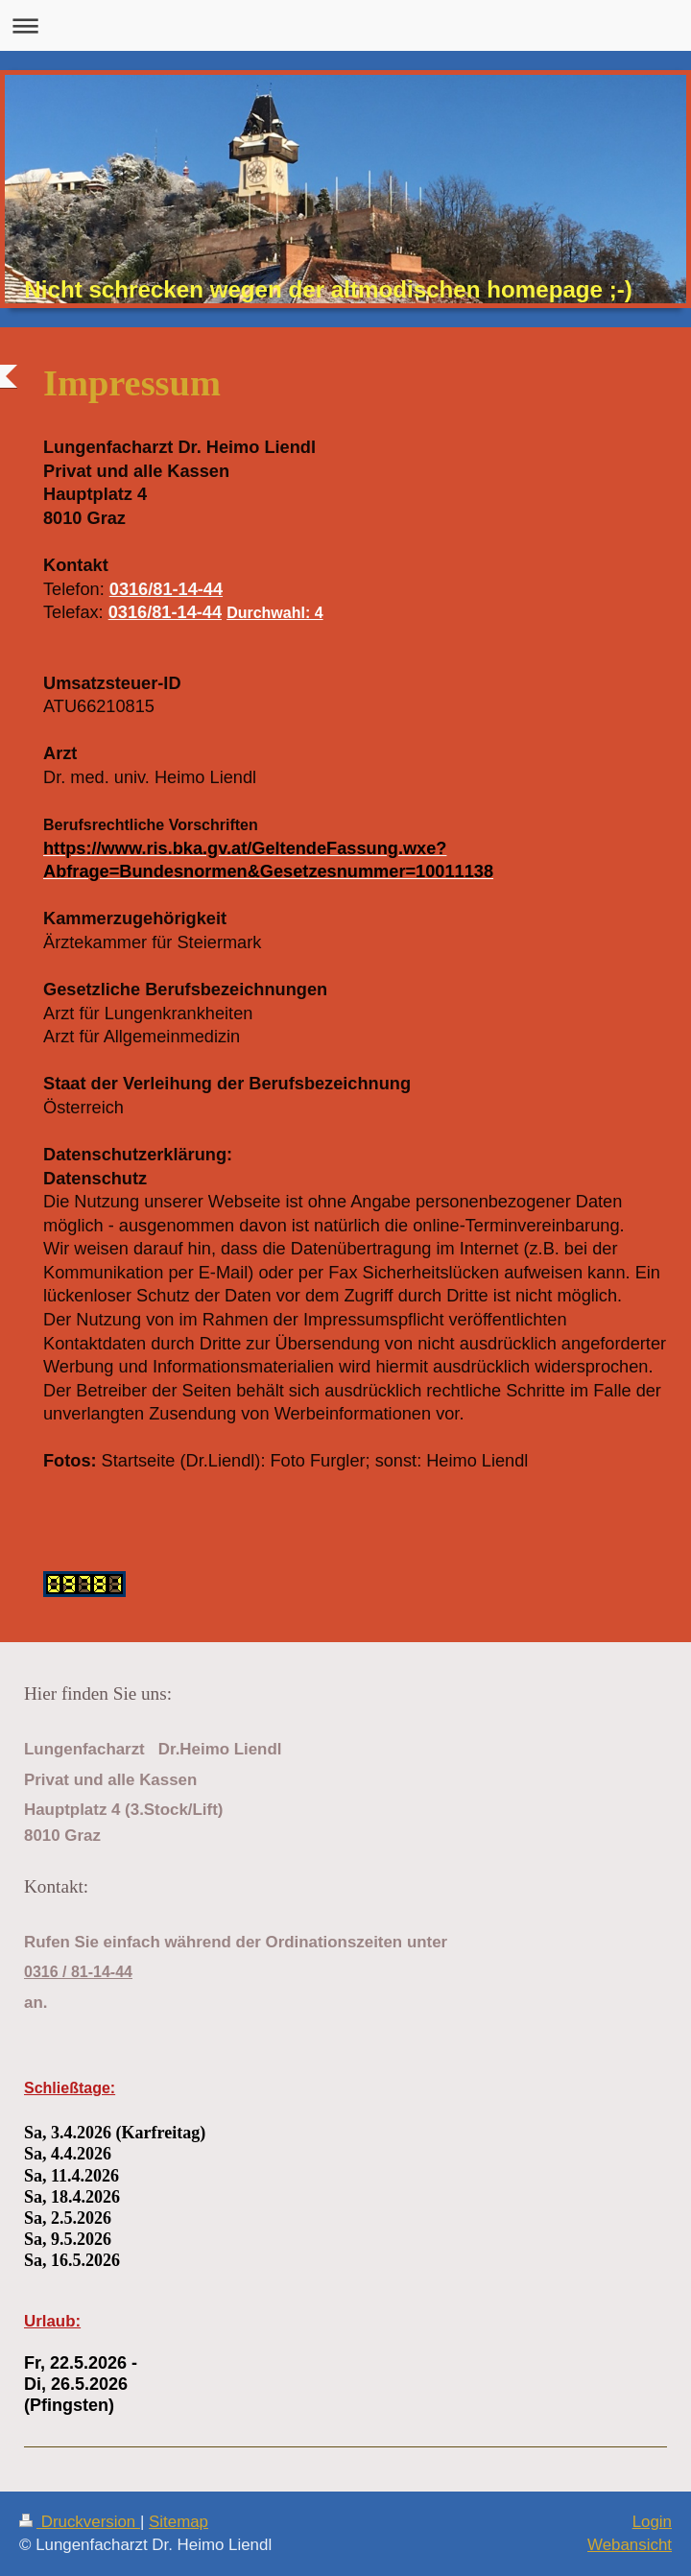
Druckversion (79, 2522)
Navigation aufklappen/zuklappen (345, 25)
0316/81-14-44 (166, 589)
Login (652, 2522)
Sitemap (178, 2522)
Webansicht (629, 2545)
